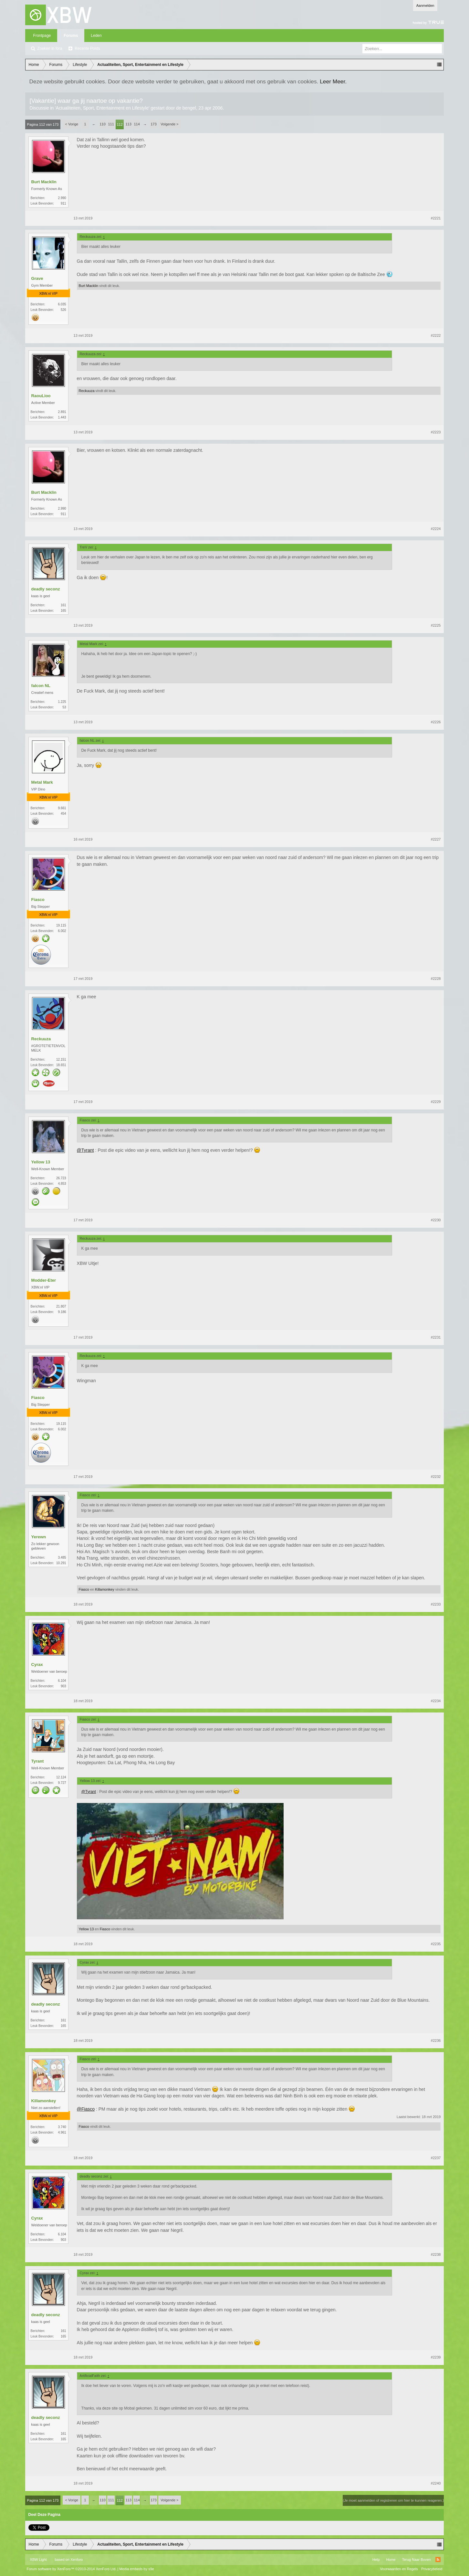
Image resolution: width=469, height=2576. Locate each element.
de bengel (186, 108)
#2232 (436, 1477)
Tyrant (37, 1761)
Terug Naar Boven (416, 2559)
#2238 (436, 2254)
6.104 (62, 1680)
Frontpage (42, 35)
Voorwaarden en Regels (399, 2569)
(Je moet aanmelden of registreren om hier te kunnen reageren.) (393, 2500)
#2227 (436, 839)
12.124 (61, 1777)
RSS (438, 2559)
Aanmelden (425, 5)
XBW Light (38, 2559)
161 (63, 605)
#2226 (436, 722)
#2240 (436, 2483)
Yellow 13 (40, 1162)
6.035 (62, 304)
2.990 (62, 198)
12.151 (61, 1059)
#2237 (436, 2158)
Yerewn (38, 1536)
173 (153, 124)
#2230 (436, 1220)
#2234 (436, 1701)
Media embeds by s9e (136, 2569)
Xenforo (76, 2559)
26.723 (61, 1178)
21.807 (61, 1306)
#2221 (436, 218)
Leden (96, 35)
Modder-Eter (43, 1280)
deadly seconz (45, 589)
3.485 (62, 1557)
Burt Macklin (44, 181)
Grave (37, 278)
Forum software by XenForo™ (72, 2569)
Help (376, 2559)
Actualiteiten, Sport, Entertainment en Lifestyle (102, 108)
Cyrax (37, 1664)
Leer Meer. (333, 81)
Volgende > (169, 124)
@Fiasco (86, 2109)
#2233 (436, 1604)
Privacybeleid (431, 2569)
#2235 (436, 1944)
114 (137, 124)
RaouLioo (41, 395)
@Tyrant (85, 1150)
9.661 (62, 808)
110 (102, 124)
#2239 (436, 2357)
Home (390, 2559)
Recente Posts (87, 48)
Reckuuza (87, 391)
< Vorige (71, 124)
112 (119, 124)
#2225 (436, 625)
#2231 (436, 1337)
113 (128, 124)
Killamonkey (104, 1589)
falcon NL (40, 685)
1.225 (62, 702)
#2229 (436, 1102)
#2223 (436, 432)
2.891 (62, 412)
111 (111, 124)
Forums (71, 35)
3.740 (62, 2127)
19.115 (61, 925)
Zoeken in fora (49, 48)
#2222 (436, 335)
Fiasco (38, 899)
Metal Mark (42, 782)
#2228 (436, 979)
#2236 (436, 2040)
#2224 (436, 529)
